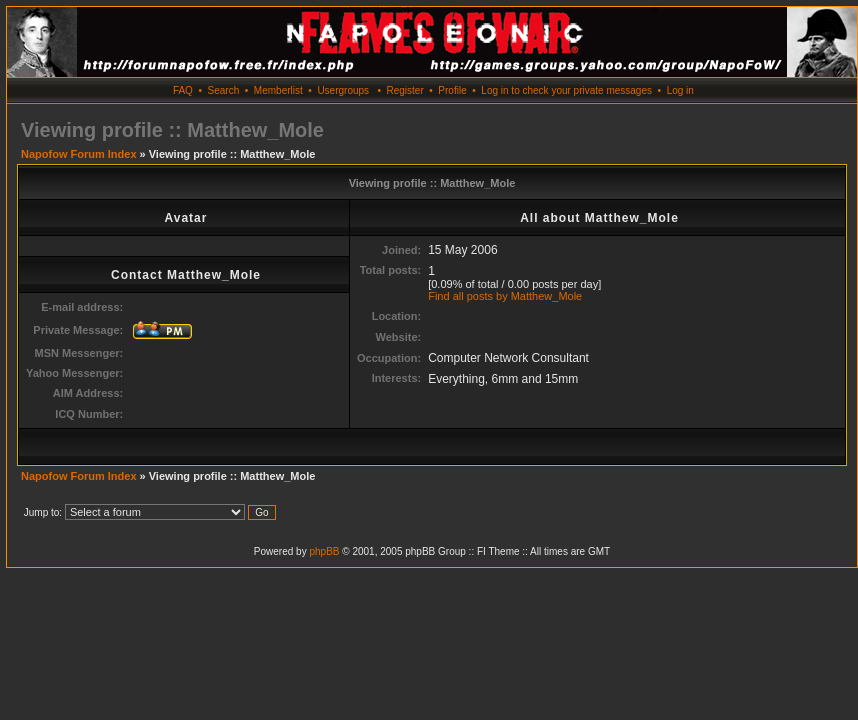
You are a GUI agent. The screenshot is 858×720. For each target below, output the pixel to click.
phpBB (324, 551)
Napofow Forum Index (79, 154)
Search (224, 90)
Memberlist (278, 90)
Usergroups (343, 90)
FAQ (183, 90)
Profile (452, 90)
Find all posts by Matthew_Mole (505, 296)
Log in (680, 90)
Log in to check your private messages (566, 90)
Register (404, 90)
